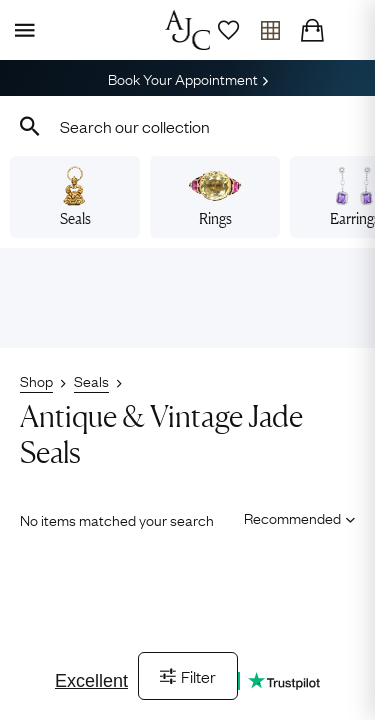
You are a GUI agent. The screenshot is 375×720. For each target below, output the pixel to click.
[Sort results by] (292, 518)
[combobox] (187, 126)
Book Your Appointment (188, 78)
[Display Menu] (21, 30)
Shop (36, 380)
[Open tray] (270, 30)
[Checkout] (312, 30)
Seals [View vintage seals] (74, 197)
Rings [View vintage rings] (214, 197)
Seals (91, 380)
